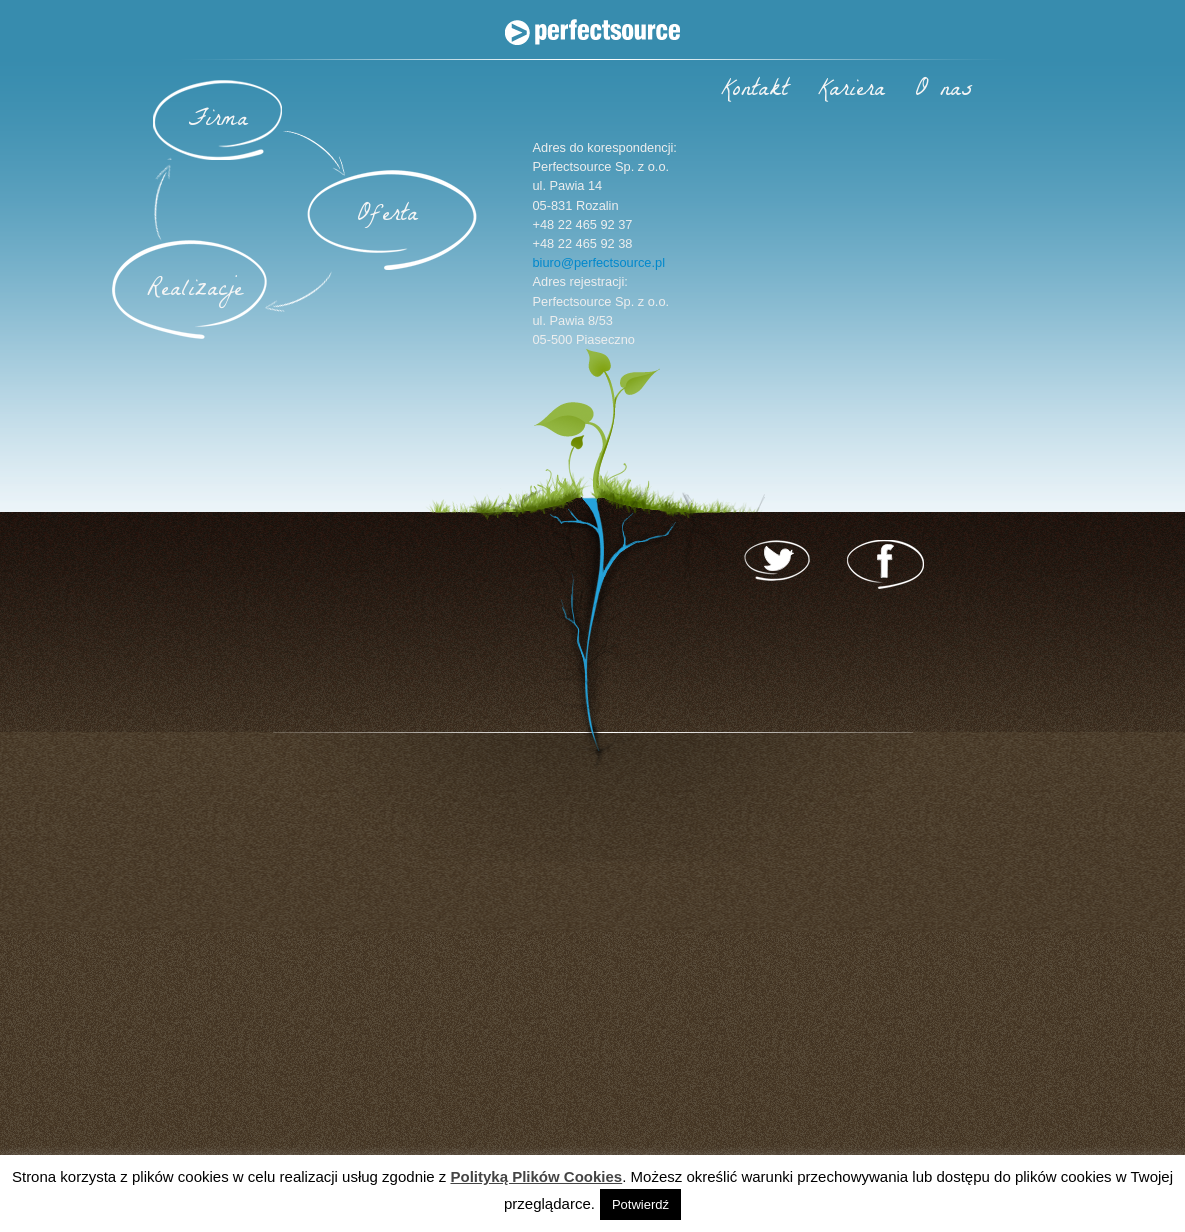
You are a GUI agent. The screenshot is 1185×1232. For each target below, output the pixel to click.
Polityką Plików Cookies (536, 1176)
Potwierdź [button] (640, 1204)
